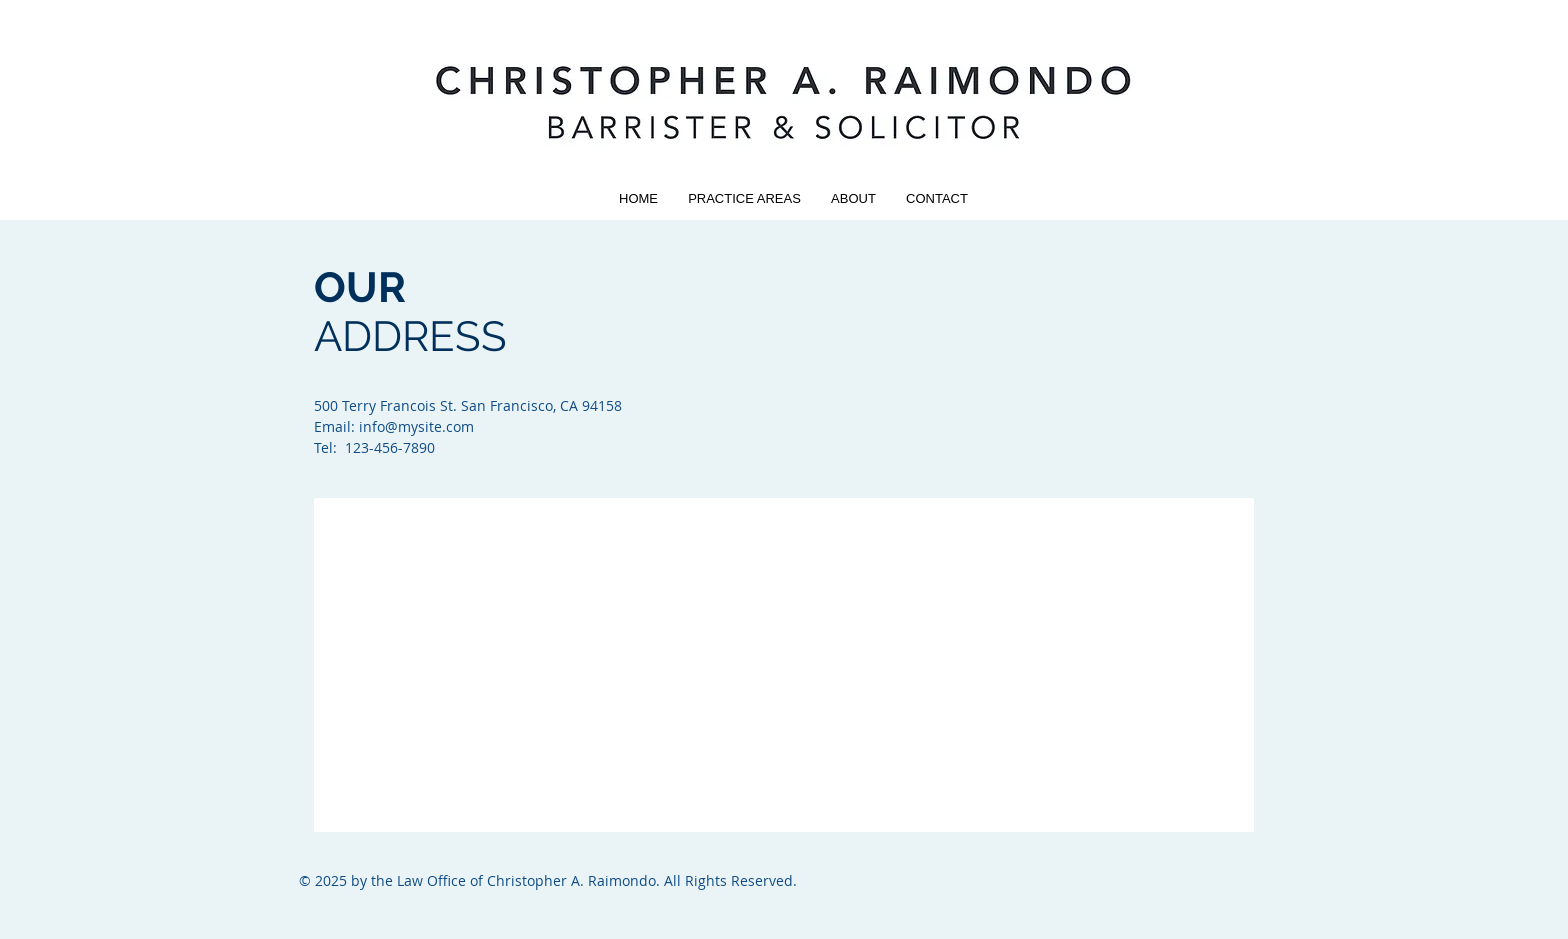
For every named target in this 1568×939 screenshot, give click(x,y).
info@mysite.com (416, 426)
